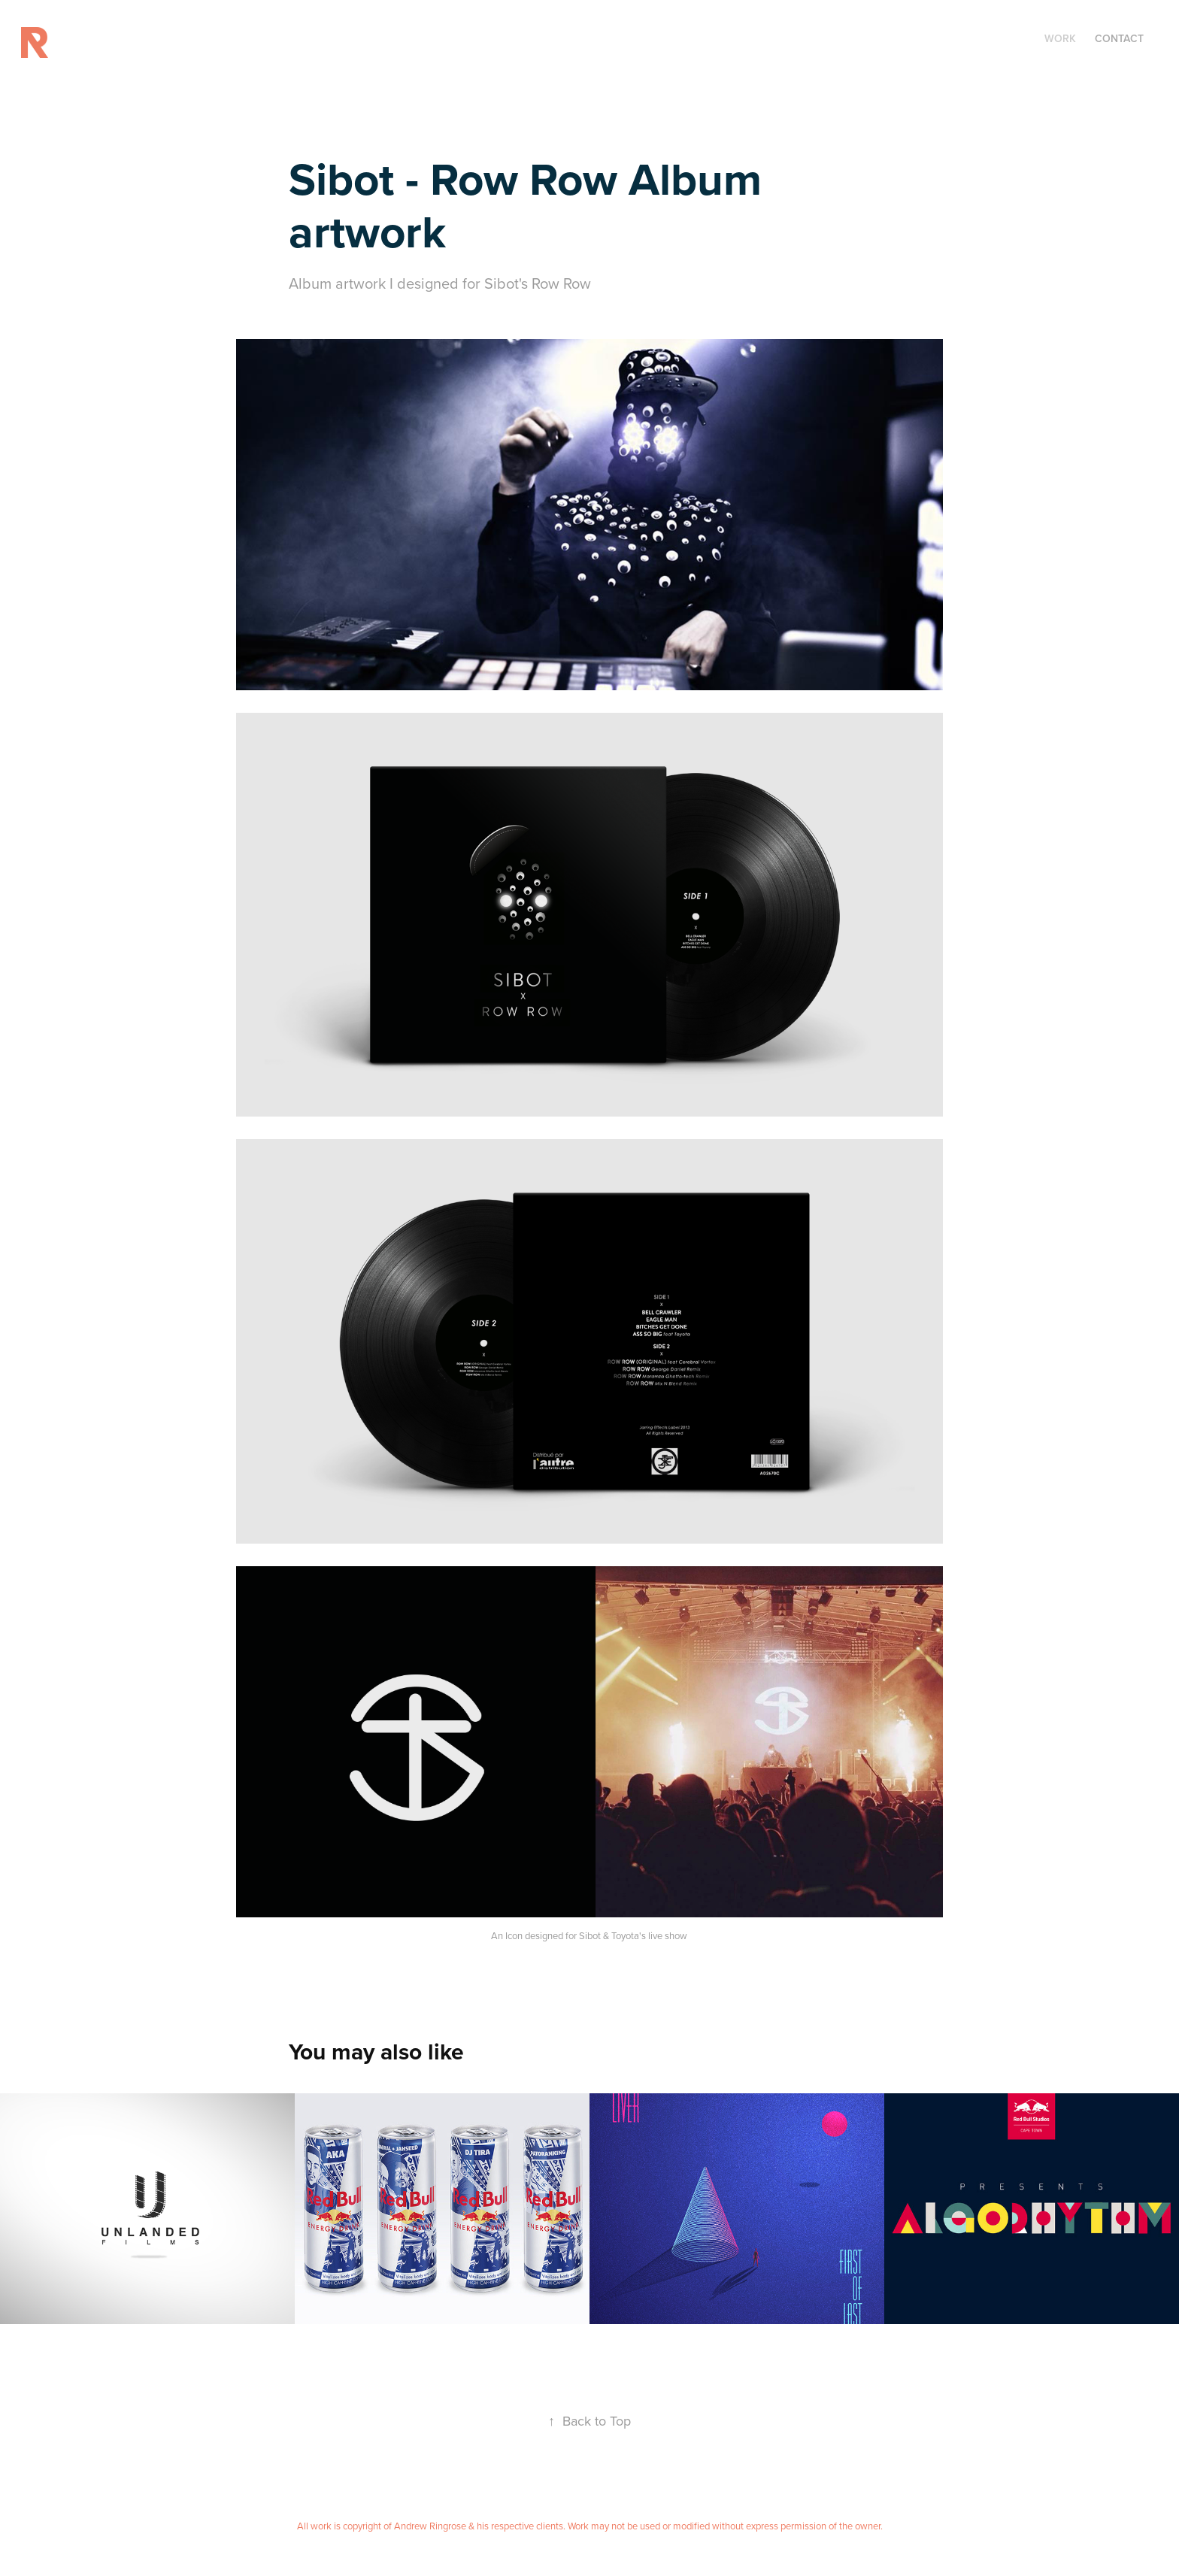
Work (1060, 38)
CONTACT (1119, 38)
